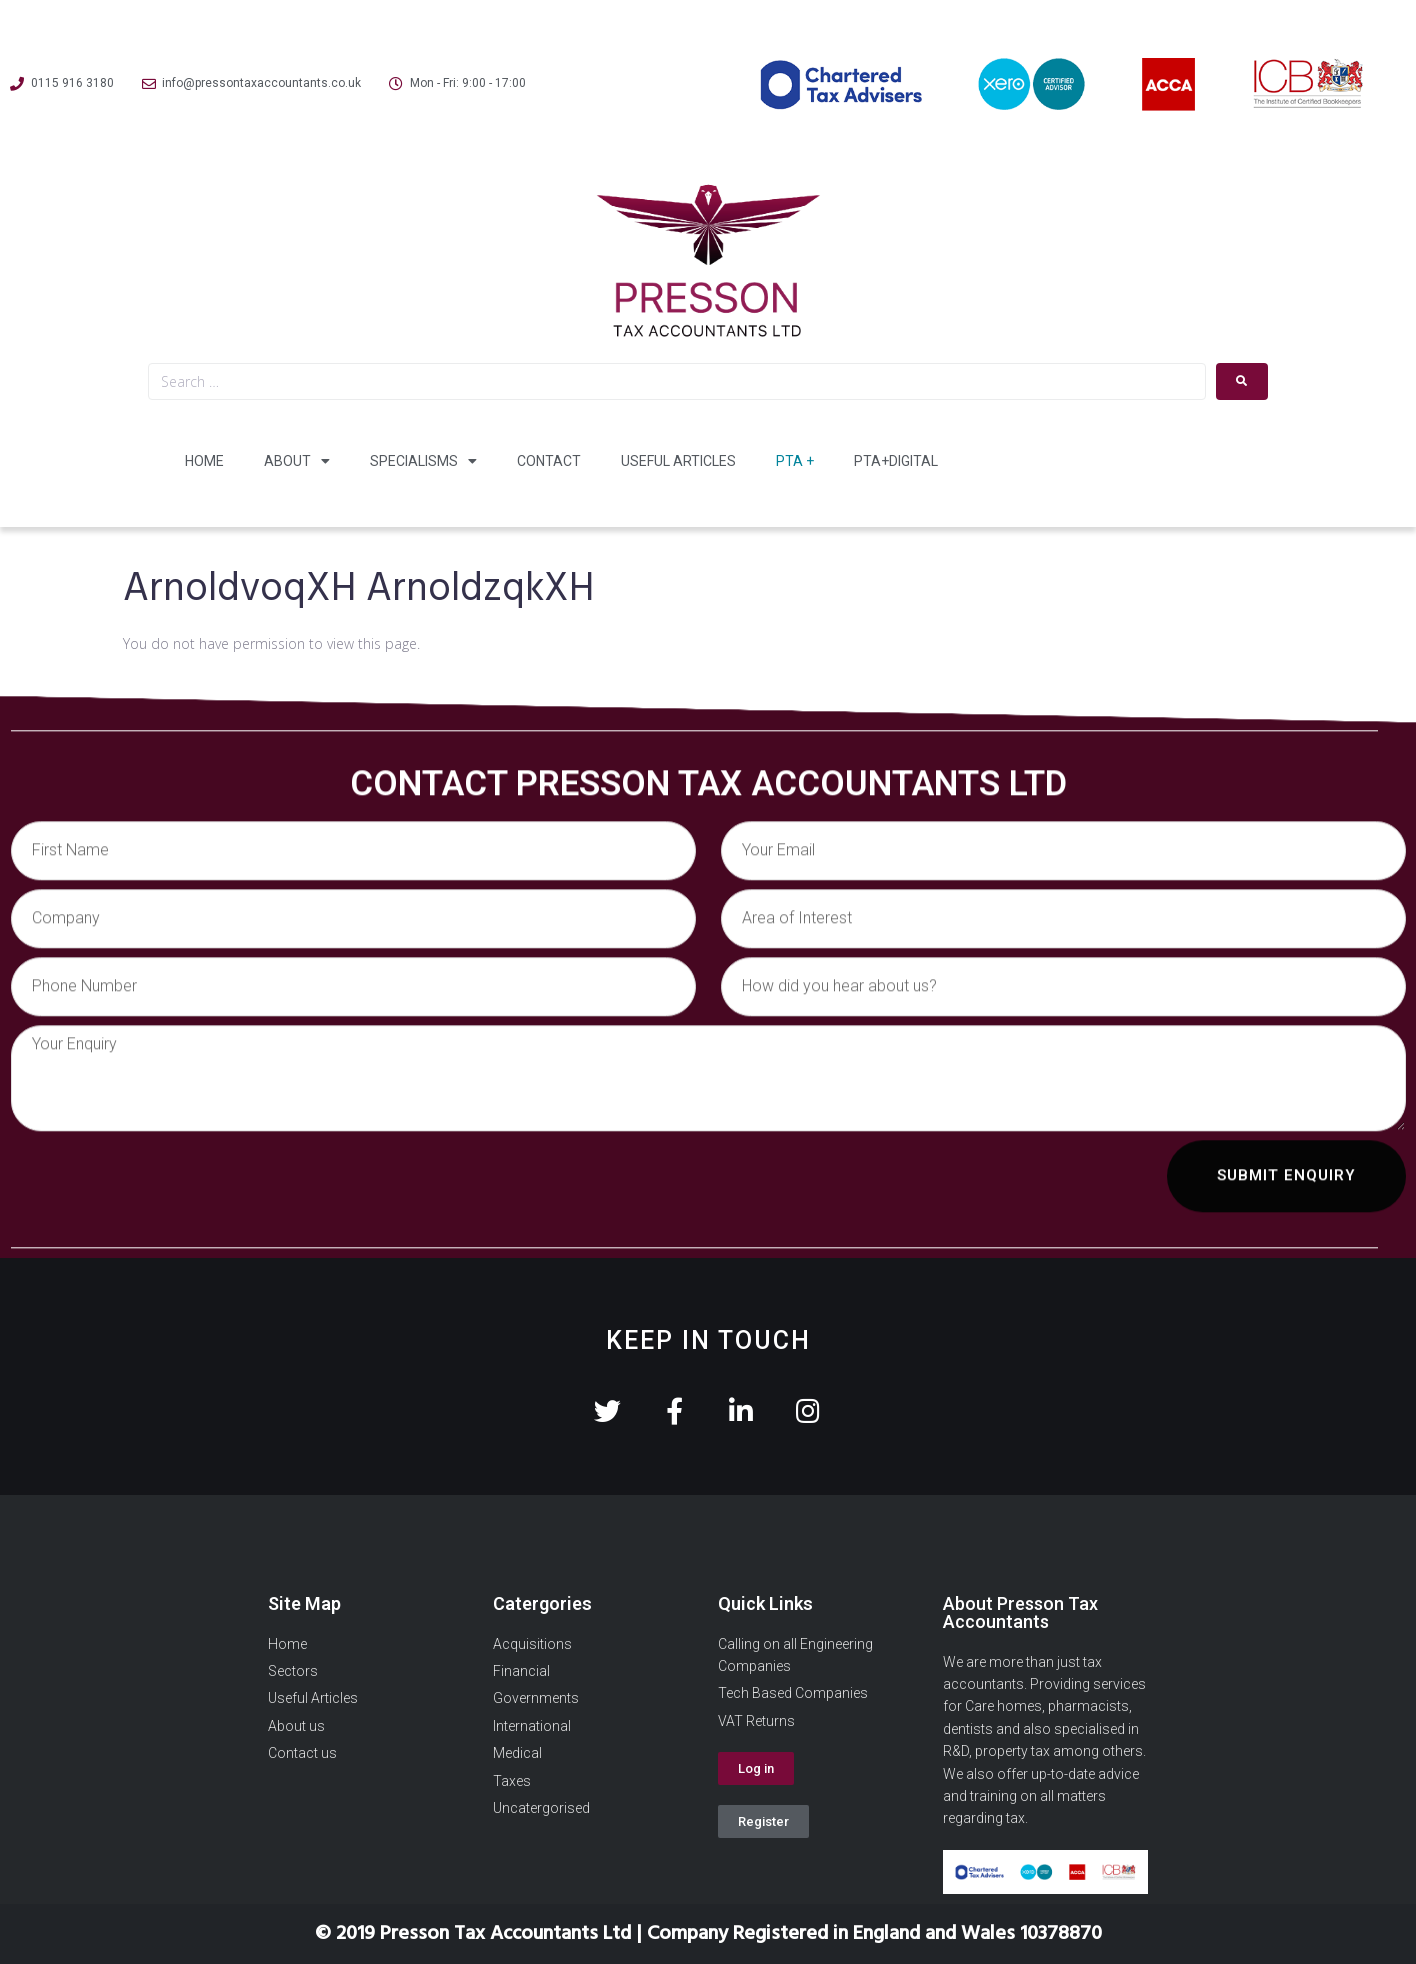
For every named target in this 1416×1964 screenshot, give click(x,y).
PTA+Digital (896, 461)
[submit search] (1242, 381)
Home (204, 461)
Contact (549, 461)
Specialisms (423, 461)
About (297, 461)
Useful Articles (678, 461)
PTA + (795, 461)
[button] (756, 1768)
